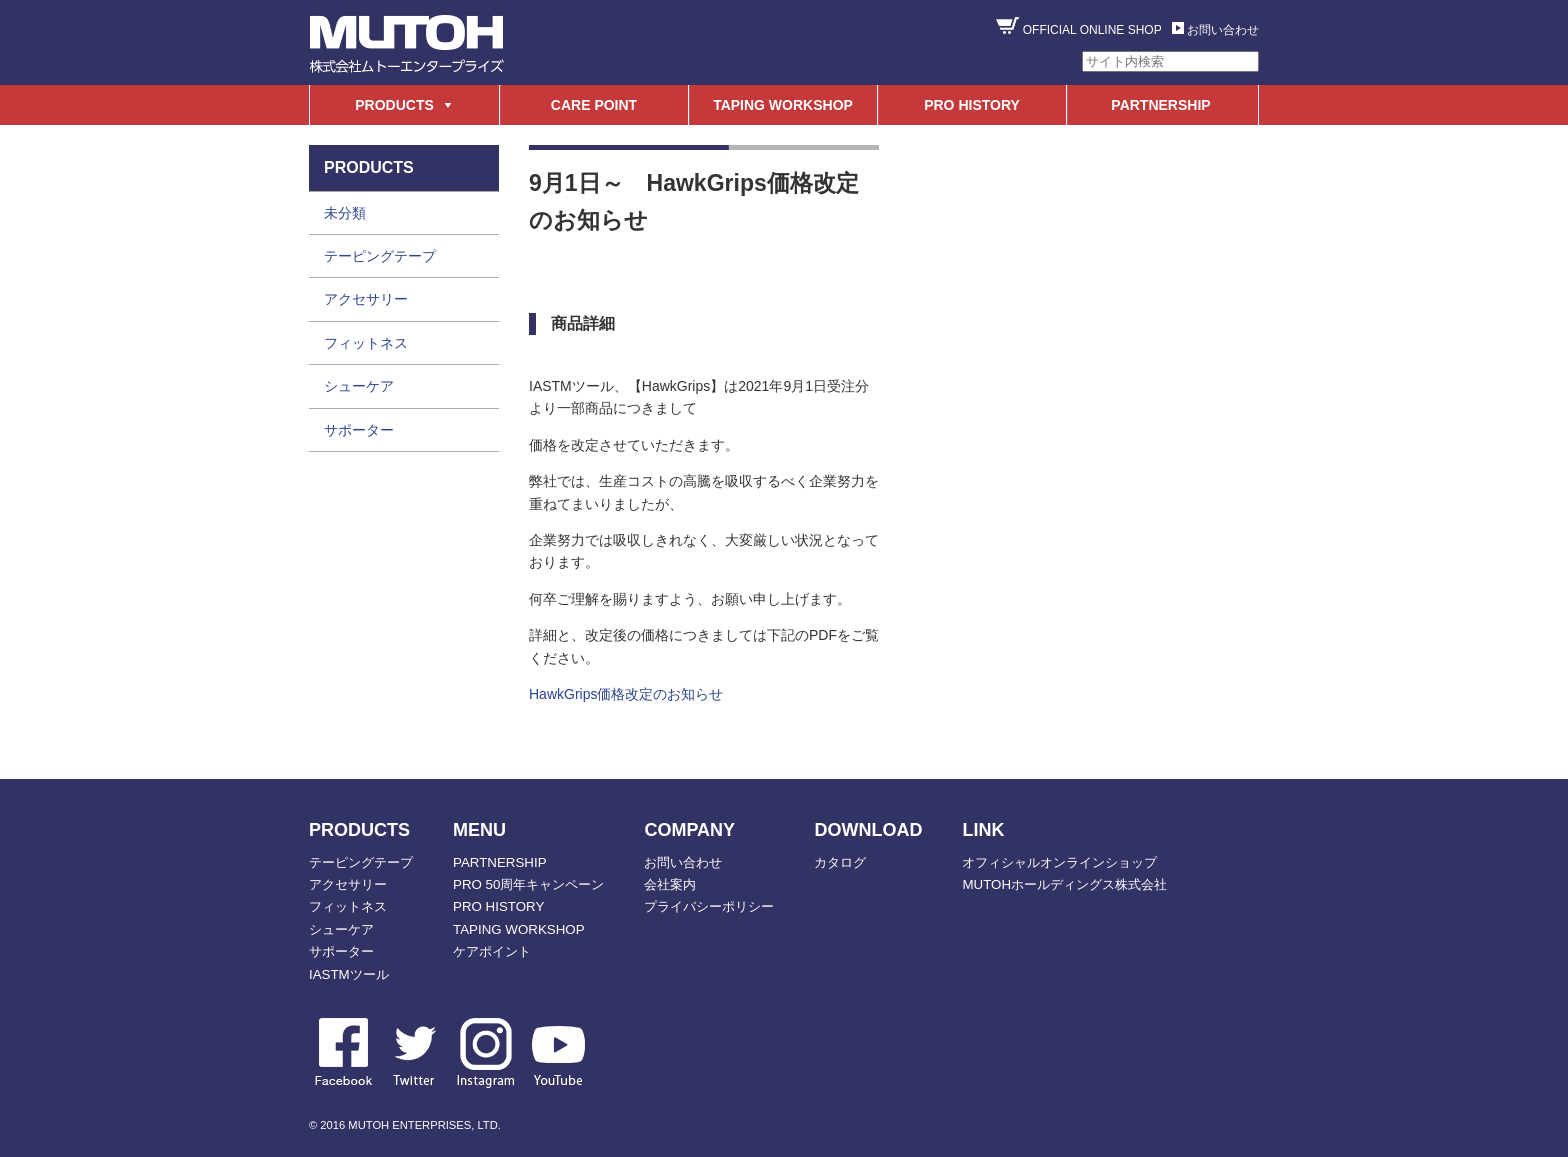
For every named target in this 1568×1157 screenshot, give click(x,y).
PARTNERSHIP (1160, 105)
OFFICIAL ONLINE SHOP (1092, 30)
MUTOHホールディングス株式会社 (1064, 884)
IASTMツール (349, 974)
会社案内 (670, 884)
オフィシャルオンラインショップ (1059, 862)
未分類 (345, 213)
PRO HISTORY (972, 105)
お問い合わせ (1223, 30)
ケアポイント (492, 951)
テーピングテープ (380, 256)
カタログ (840, 862)
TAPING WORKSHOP (783, 105)
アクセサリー (366, 299)
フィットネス (366, 343)
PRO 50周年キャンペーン (528, 884)
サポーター (359, 430)
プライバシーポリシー (709, 906)
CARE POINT (594, 105)
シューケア (359, 386)
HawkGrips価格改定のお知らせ (626, 694)
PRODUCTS (394, 105)
